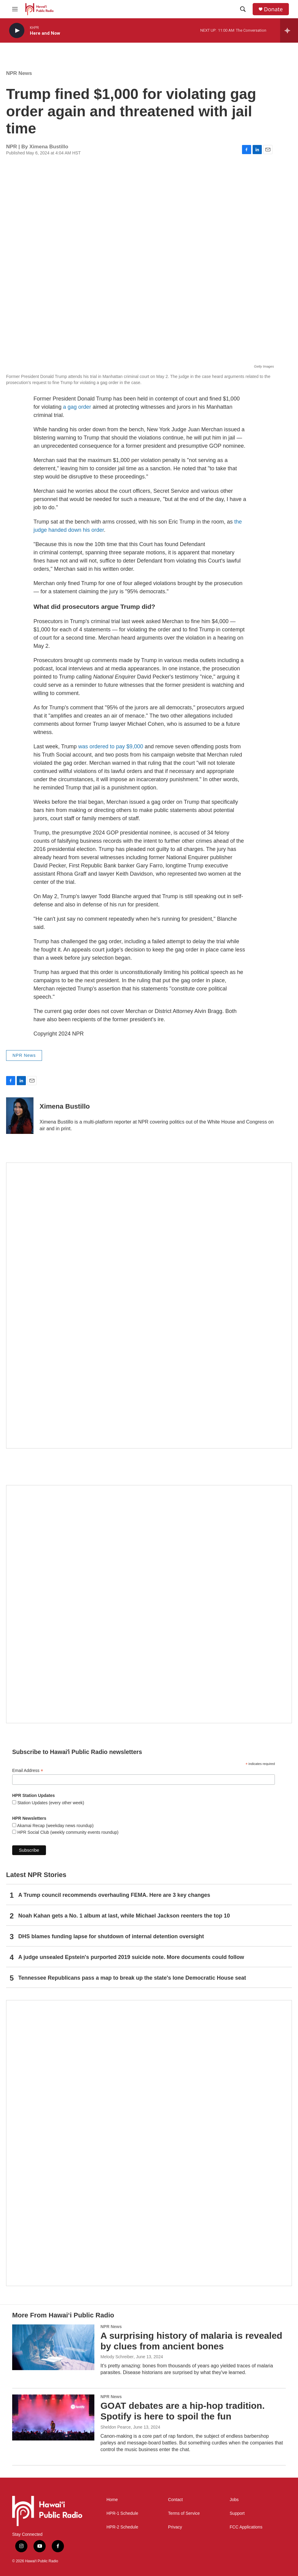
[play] (17, 30)
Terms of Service (184, 2513)
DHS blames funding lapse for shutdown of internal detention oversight (111, 1936)
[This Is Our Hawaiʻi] (149, 2143)
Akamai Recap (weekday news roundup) (54, 1825)
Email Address (27, 1770)
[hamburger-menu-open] (15, 9)
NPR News (19, 73)
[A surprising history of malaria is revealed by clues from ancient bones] (53, 2347)
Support (237, 2513)
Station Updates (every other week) (50, 1802)
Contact (175, 2499)
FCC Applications (246, 2527)
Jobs (234, 2499)
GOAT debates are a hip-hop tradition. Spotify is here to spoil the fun (182, 2411)
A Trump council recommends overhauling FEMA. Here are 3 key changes (114, 1895)
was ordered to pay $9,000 (111, 746)
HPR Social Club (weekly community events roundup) (67, 1832)
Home (112, 2499)
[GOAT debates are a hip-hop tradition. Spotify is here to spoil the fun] (53, 2417)
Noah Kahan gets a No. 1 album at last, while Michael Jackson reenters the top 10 (124, 1916)
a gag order (78, 407)
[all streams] (289, 30)
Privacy (175, 2527)
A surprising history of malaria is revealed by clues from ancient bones (191, 2341)
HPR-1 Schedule (122, 2513)
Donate (273, 9)
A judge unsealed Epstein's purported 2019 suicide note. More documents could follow (131, 1957)
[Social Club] (149, 1604)
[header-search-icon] (243, 9)
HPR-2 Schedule (122, 2527)
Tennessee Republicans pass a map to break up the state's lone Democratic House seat (132, 1978)
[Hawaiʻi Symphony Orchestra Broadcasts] (149, 1305)
